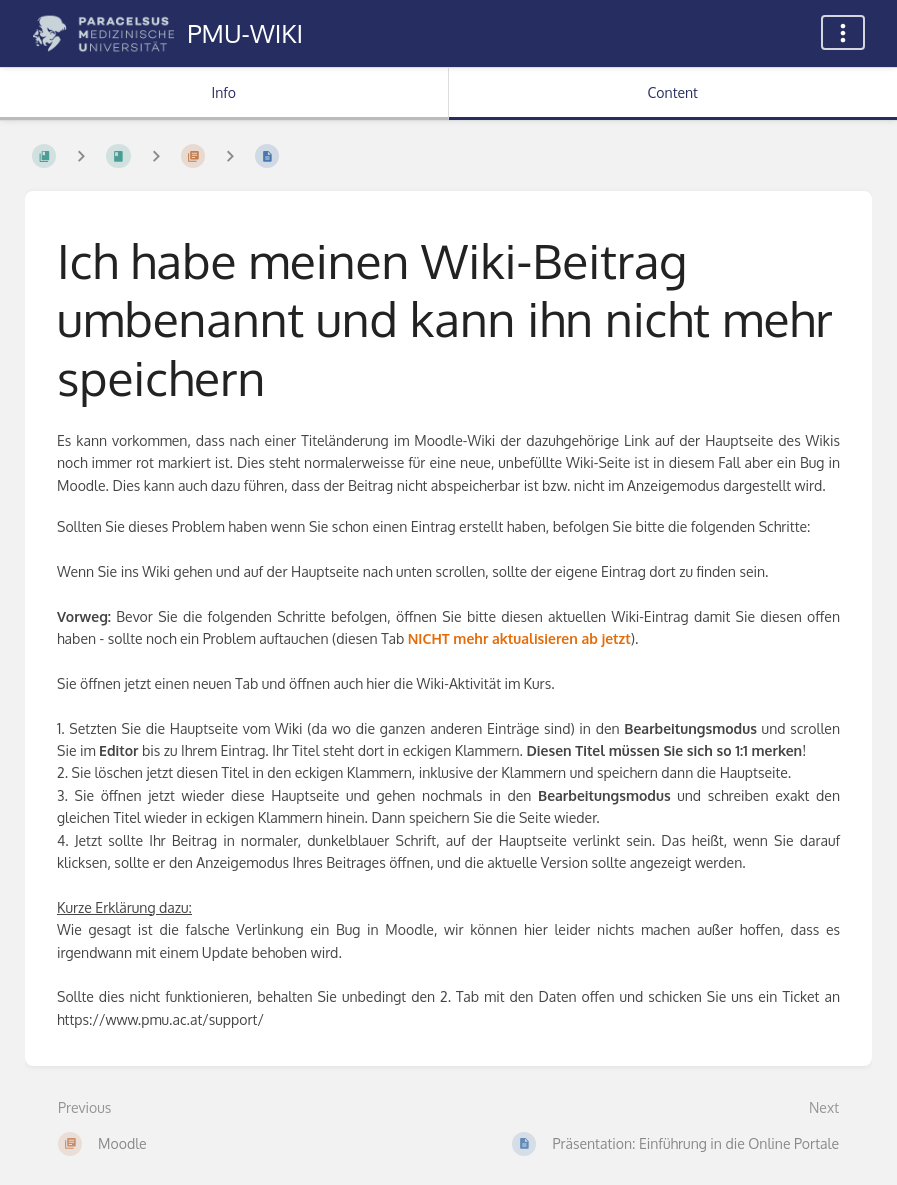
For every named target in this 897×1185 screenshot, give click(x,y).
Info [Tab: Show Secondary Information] (223, 92)
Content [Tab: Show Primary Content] (673, 92)
